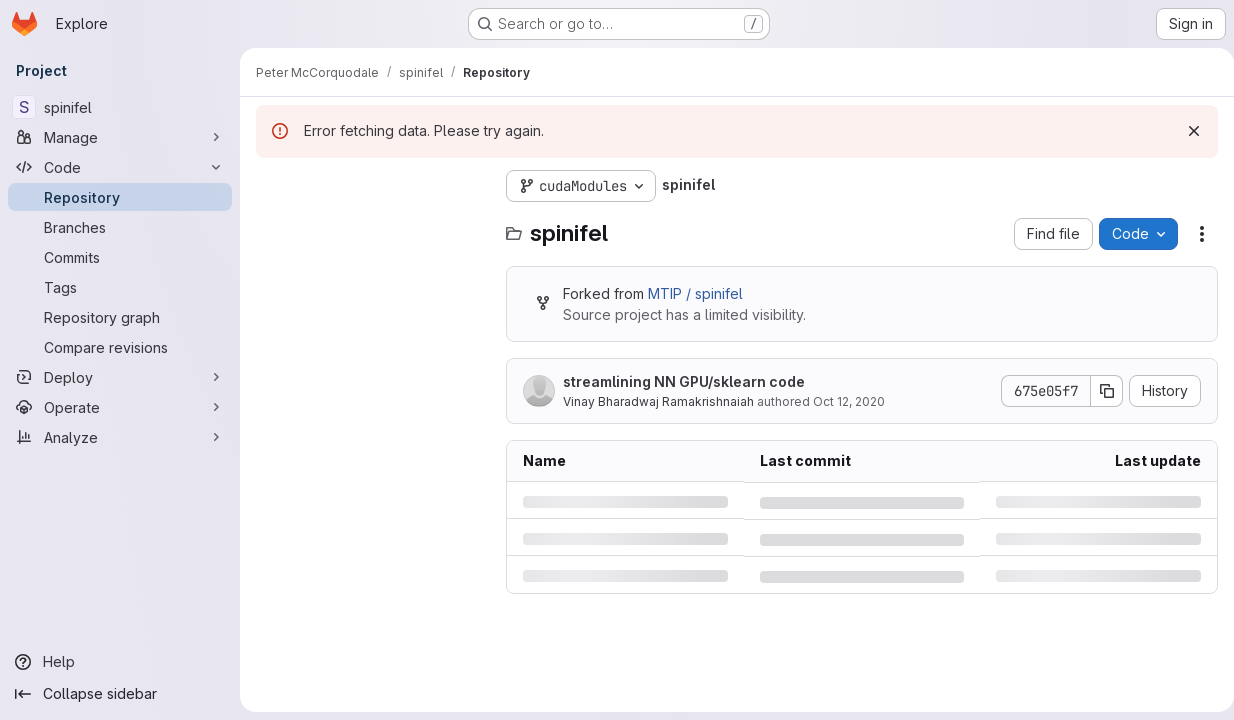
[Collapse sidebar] (120, 694)
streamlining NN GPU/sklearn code (684, 381)
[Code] (120, 167)
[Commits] (120, 257)
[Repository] (120, 197)
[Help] (120, 662)
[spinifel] (120, 107)
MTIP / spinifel (695, 293)
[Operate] (120, 407)
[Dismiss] (1186, 131)
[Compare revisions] (120, 347)
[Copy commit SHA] (1099, 391)
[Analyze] (120, 437)
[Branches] (120, 227)
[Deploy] (120, 377)
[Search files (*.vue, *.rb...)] (371, 226)
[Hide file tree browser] (272, 186)
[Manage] (120, 137)
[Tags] (120, 287)
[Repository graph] (120, 317)
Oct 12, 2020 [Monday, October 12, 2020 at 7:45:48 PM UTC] (849, 401)
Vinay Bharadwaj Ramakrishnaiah (658, 401)
